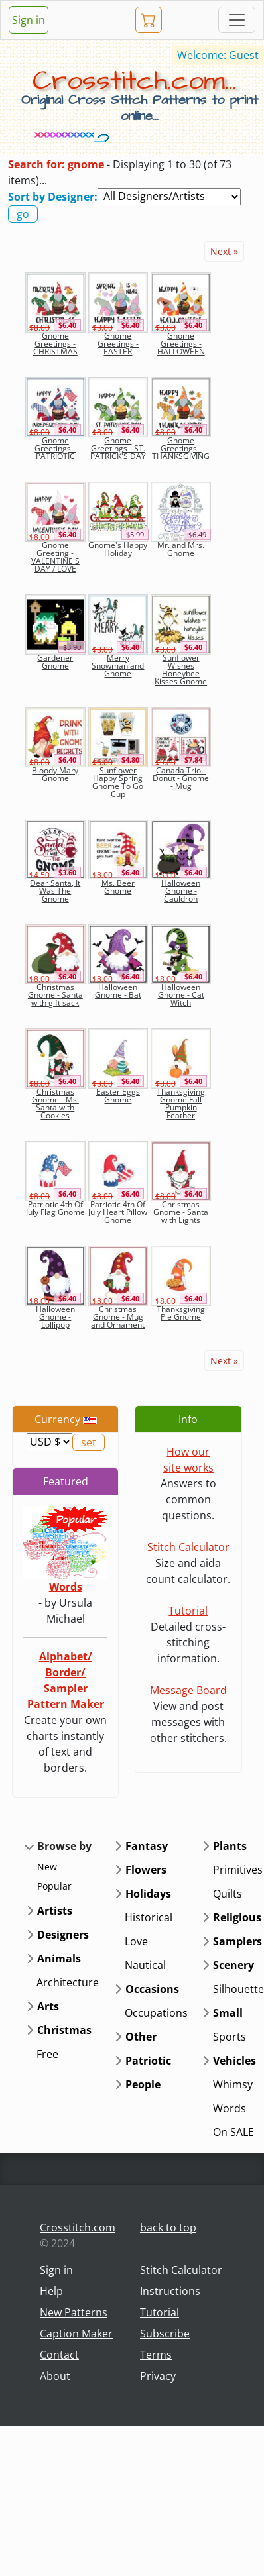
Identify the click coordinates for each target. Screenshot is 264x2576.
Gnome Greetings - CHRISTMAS (55, 343)
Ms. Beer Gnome (118, 886)
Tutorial (188, 1610)
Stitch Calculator (188, 1547)
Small (228, 2013)
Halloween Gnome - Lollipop (55, 1316)
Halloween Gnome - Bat (118, 990)
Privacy (158, 2376)
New (47, 1866)
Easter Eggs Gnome (118, 1095)
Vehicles (234, 2060)
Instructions (170, 2291)
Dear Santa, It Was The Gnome (55, 890)
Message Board (188, 1690)
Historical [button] (148, 1917)
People (143, 2084)
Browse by (64, 1846)
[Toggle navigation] (236, 20)
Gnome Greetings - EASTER (118, 343)
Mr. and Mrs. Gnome (180, 549)
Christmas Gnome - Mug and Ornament (118, 1316)
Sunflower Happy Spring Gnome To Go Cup (117, 782)
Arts (48, 2006)
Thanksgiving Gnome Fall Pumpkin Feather (181, 1103)
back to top (168, 2227)
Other (141, 2036)
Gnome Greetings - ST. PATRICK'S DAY (118, 448)
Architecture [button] (67, 1982)
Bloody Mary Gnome (55, 774)
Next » (224, 251)
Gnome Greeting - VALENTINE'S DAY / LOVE (55, 556)
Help (51, 2291)
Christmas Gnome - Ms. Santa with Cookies (55, 1103)
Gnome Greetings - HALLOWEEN (181, 343)
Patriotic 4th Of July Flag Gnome (55, 1208)
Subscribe (165, 2333)
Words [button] (229, 2108)
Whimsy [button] (233, 2084)
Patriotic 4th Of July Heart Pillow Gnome (117, 1212)
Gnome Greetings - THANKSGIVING (181, 448)
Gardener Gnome (55, 661)
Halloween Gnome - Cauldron (180, 890)
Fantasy (146, 1846)
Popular (54, 1886)
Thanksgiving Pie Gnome (181, 1312)
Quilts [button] (227, 1893)
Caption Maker (76, 2333)
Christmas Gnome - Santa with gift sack (55, 994)
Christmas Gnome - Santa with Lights (180, 1212)
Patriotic (148, 2060)
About (55, 2376)
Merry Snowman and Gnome (118, 665)
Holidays (148, 1893)
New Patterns (73, 2312)
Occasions (152, 1989)
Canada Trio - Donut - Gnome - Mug (181, 778)
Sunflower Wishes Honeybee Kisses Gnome (181, 669)
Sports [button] (229, 2036)
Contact (59, 2354)
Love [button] (136, 1941)
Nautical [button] (145, 1965)
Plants (230, 1846)
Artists (54, 1911)
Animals (59, 1958)
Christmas (64, 2030)
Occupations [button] (156, 2013)
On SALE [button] (233, 2132)
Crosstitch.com (77, 2227)
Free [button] (47, 2054)
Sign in (28, 20)
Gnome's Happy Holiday (117, 549)
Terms (156, 2354)
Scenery (233, 1965)
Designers (63, 1934)
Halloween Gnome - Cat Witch (181, 994)
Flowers (145, 1869)
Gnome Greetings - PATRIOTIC (55, 448)
